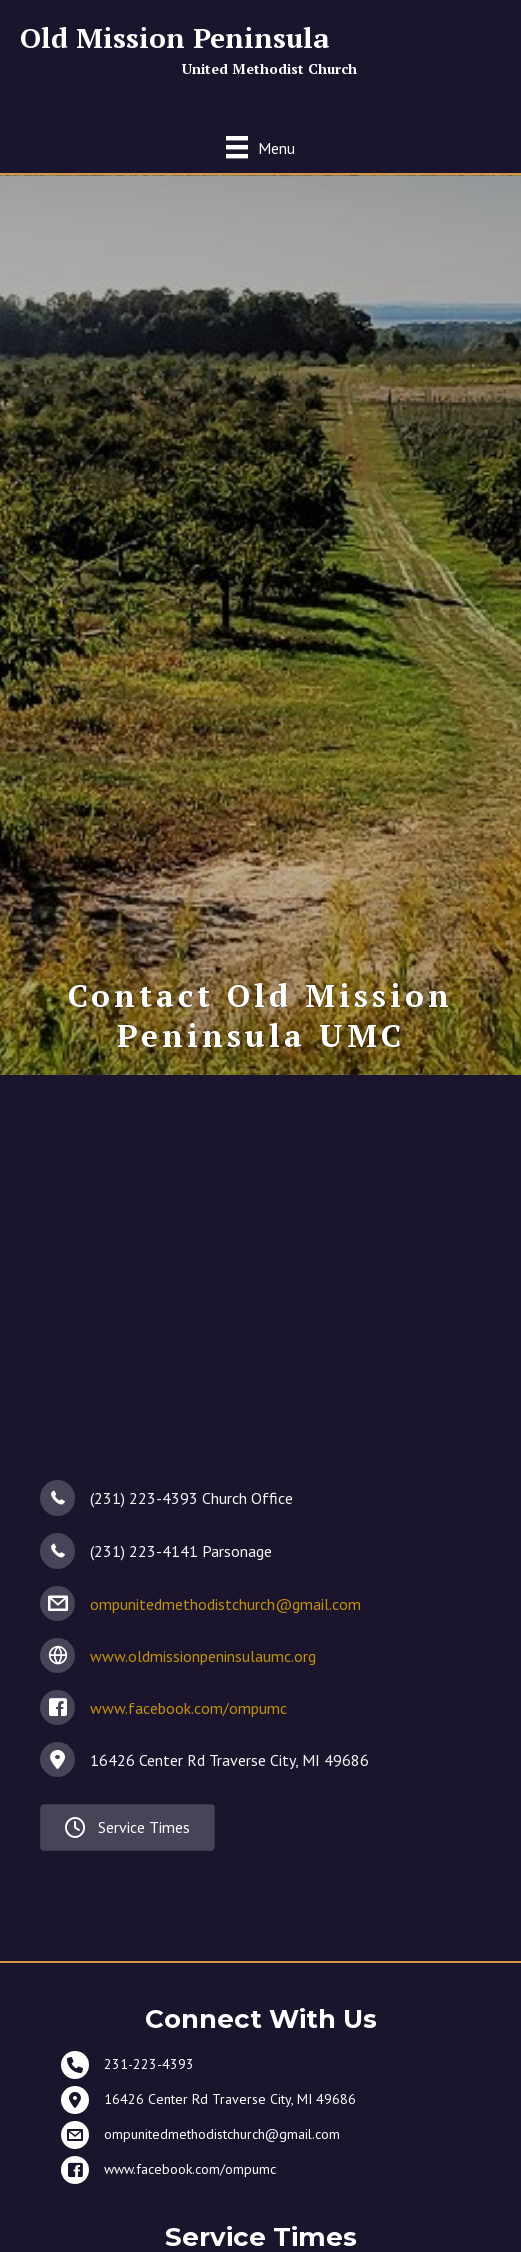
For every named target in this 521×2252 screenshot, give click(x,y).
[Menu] (260, 147)
